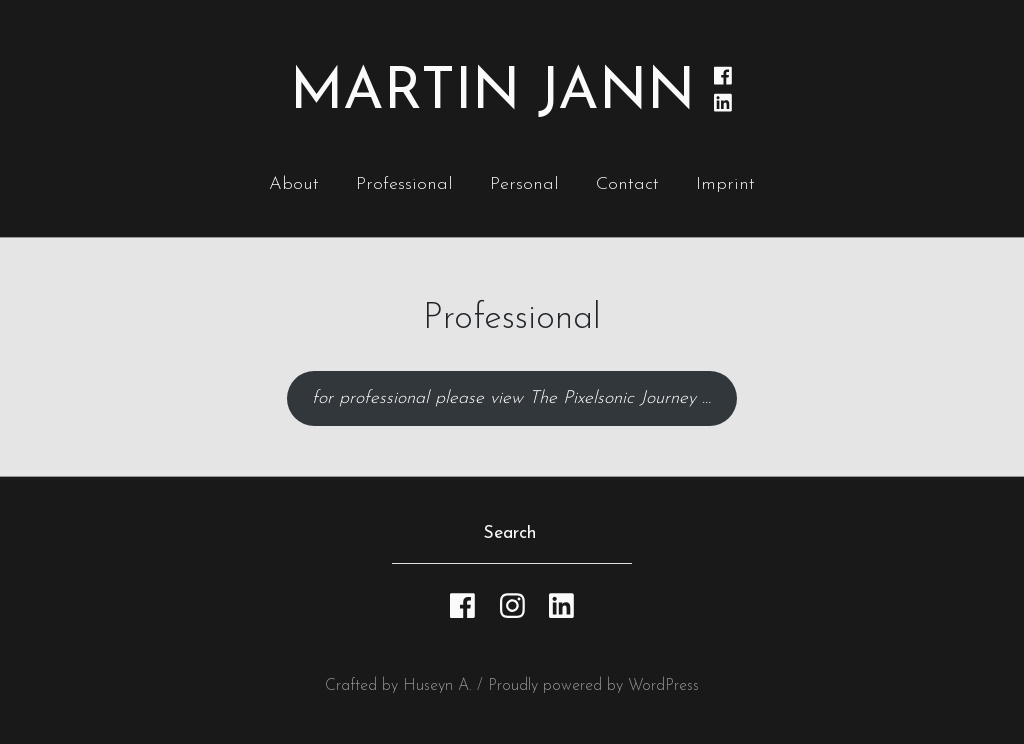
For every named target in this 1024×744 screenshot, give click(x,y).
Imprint (725, 184)
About (294, 184)
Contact (627, 184)
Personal (524, 184)
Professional (404, 184)
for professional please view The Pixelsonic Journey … (511, 398)
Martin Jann (492, 93)
